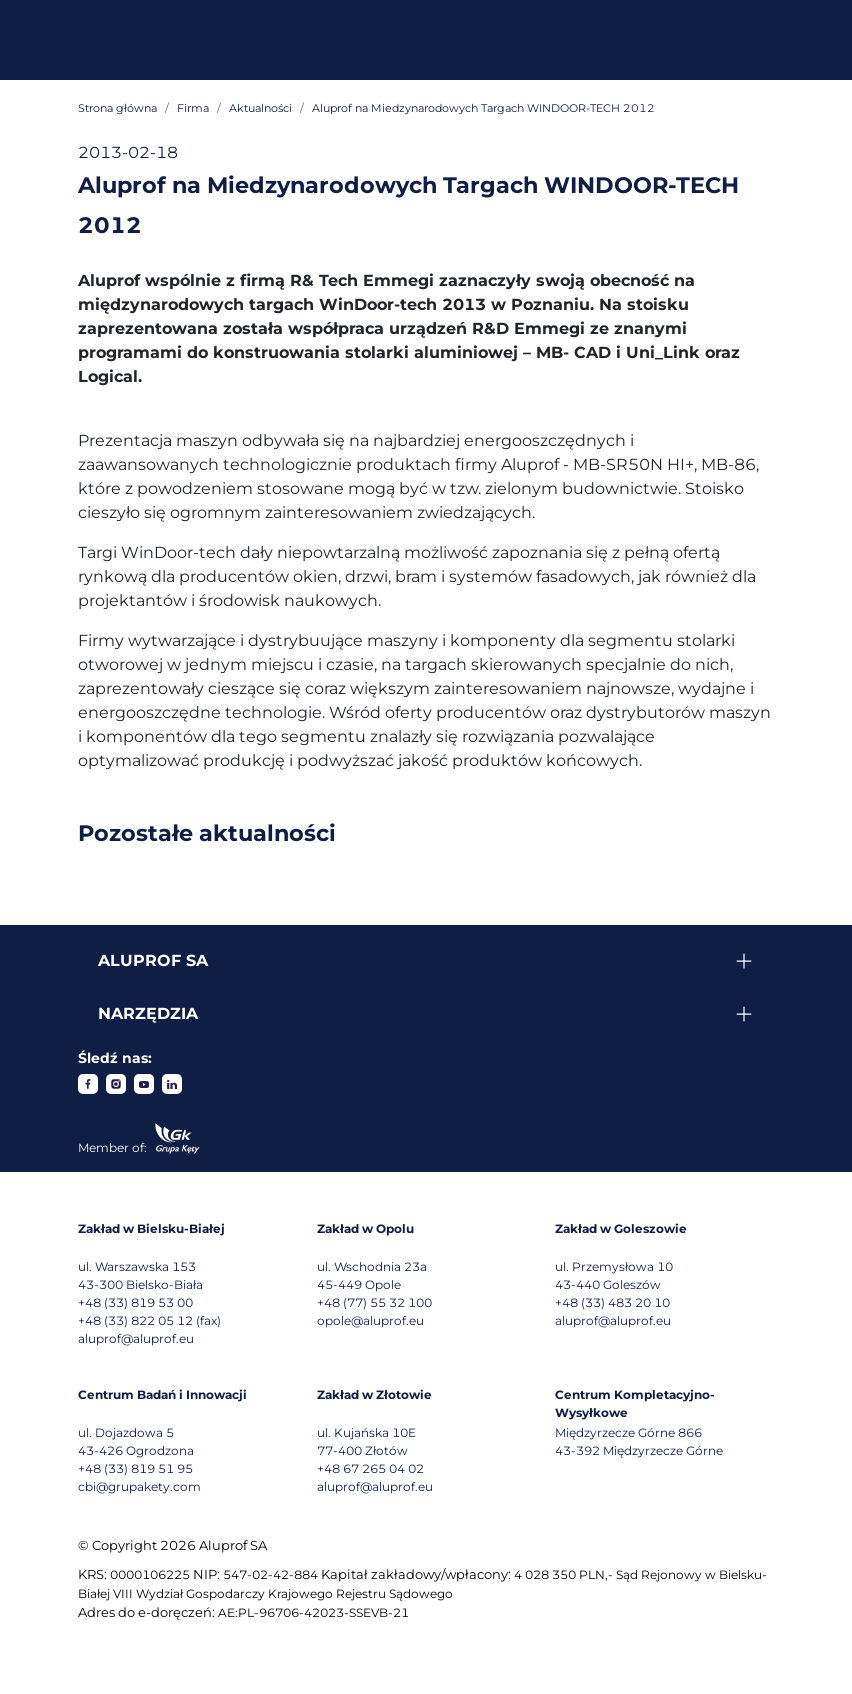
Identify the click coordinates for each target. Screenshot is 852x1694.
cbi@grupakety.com (139, 1486)
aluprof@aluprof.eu (136, 1338)
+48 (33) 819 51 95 (135, 1468)
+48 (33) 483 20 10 (612, 1302)
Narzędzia (148, 1013)
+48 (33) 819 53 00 (135, 1302)
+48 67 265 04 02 (370, 1468)
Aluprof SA (153, 960)
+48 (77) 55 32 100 (374, 1302)
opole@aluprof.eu (370, 1320)
